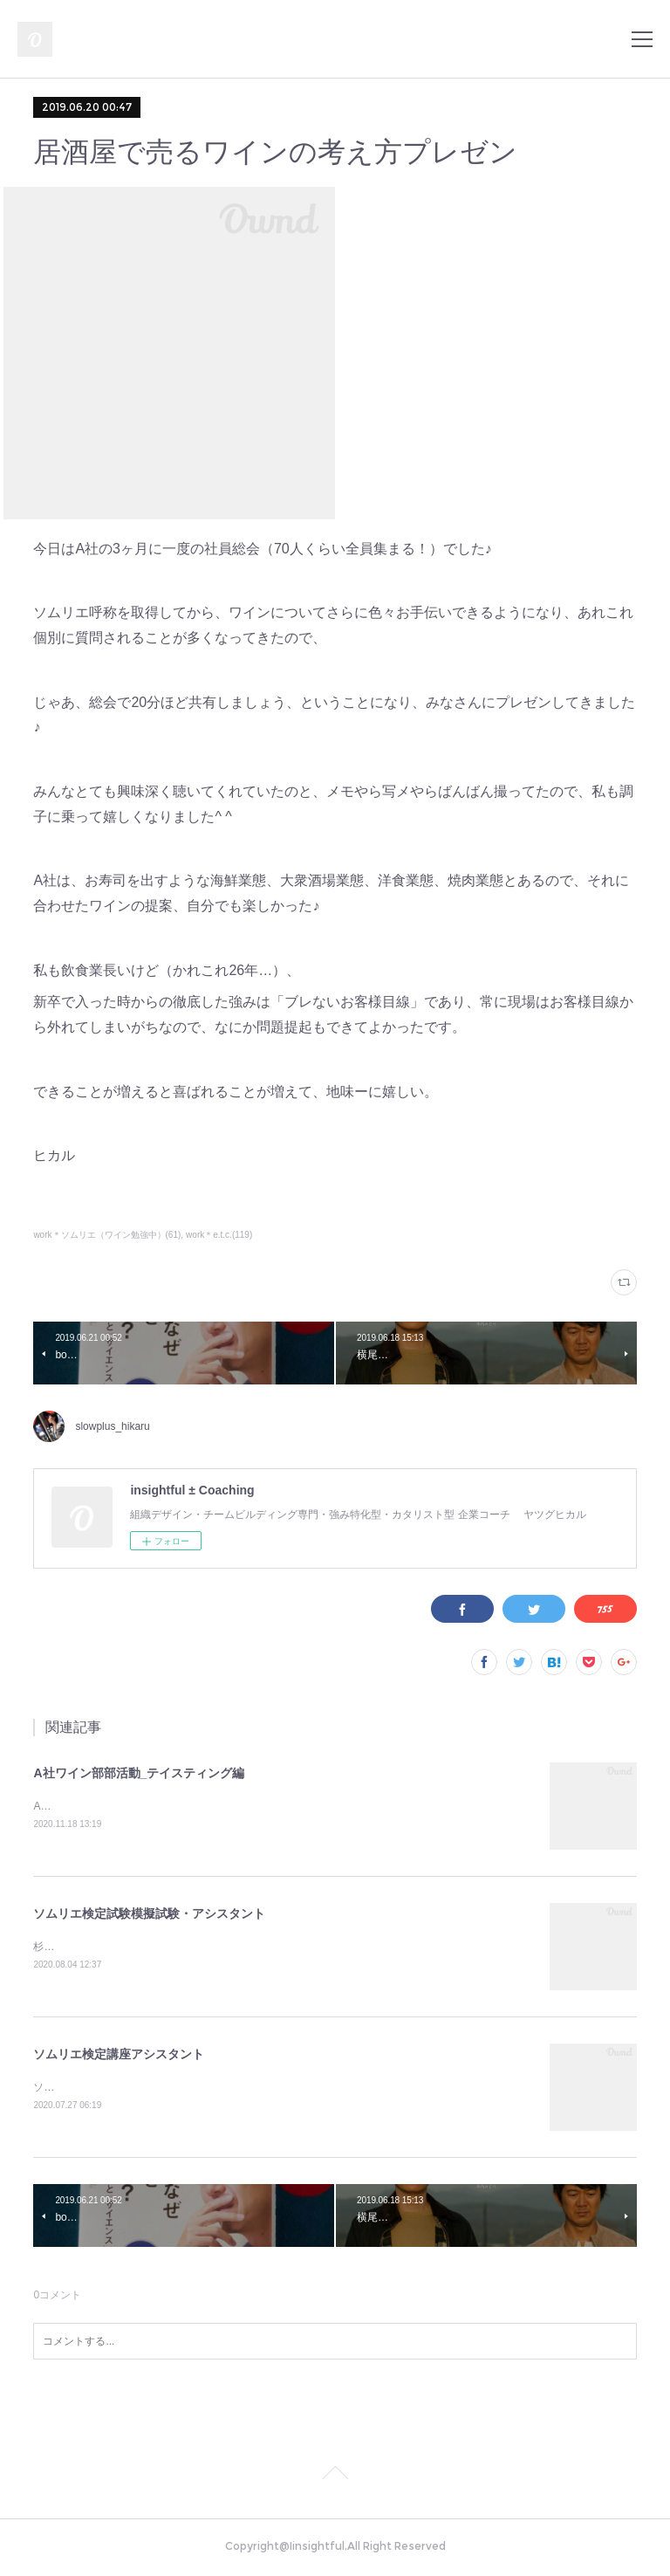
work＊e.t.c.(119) (219, 1235)
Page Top (335, 2479)
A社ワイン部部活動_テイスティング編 (138, 1773)
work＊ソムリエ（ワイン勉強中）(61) (107, 1235)
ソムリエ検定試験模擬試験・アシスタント (149, 1914)
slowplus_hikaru (112, 1426)
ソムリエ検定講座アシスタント (118, 2057)
